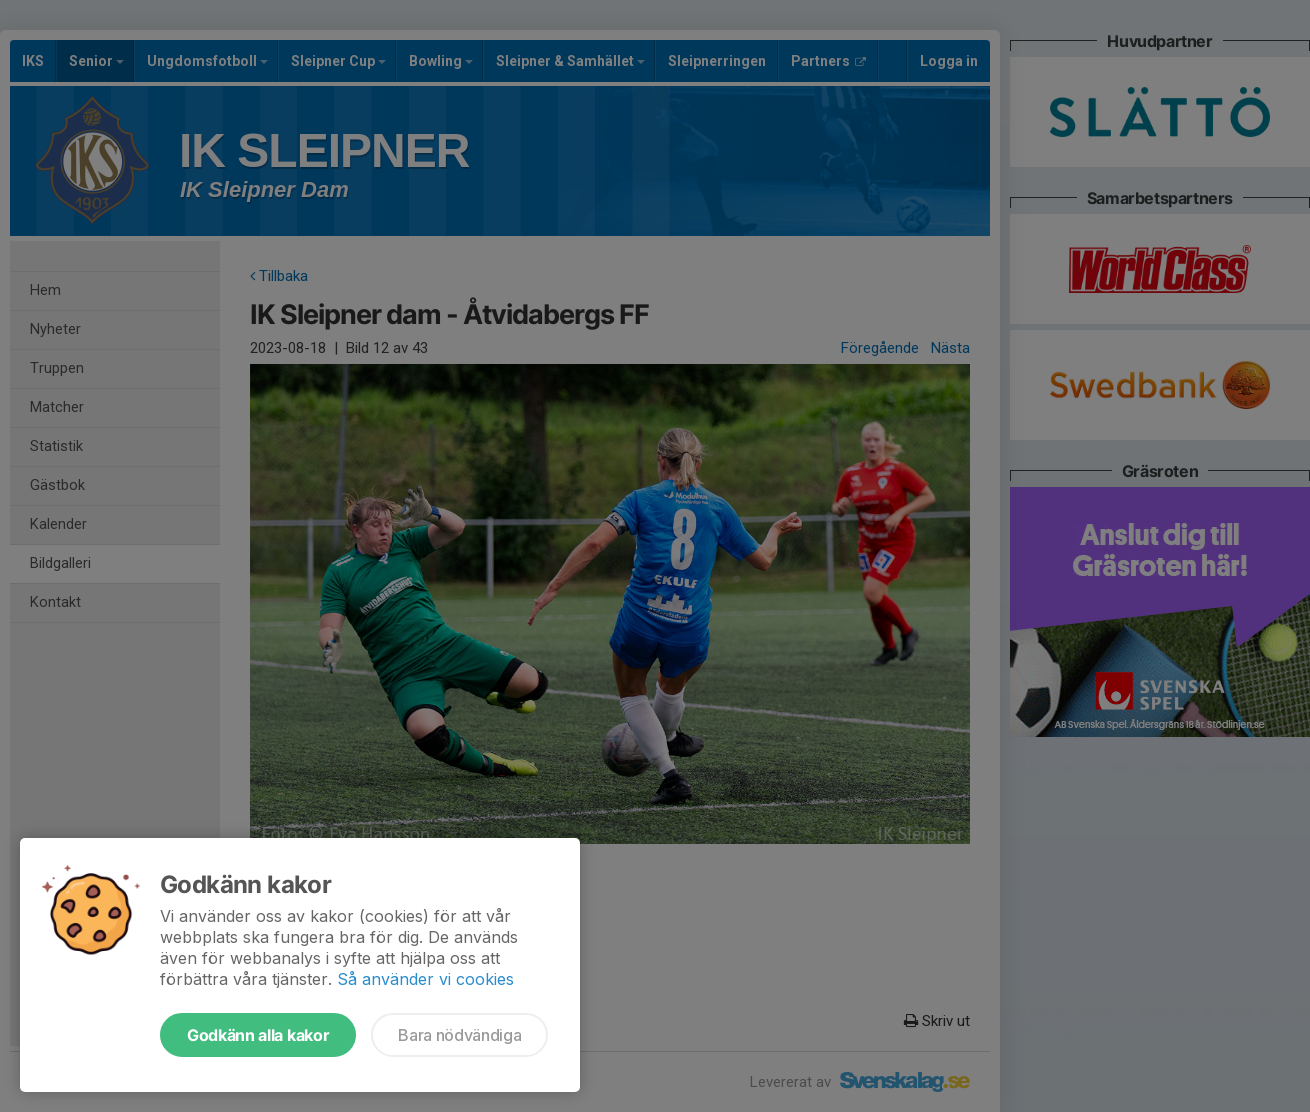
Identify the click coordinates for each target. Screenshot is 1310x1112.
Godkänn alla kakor (258, 1035)
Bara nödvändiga (459, 1035)
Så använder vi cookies (425, 979)
